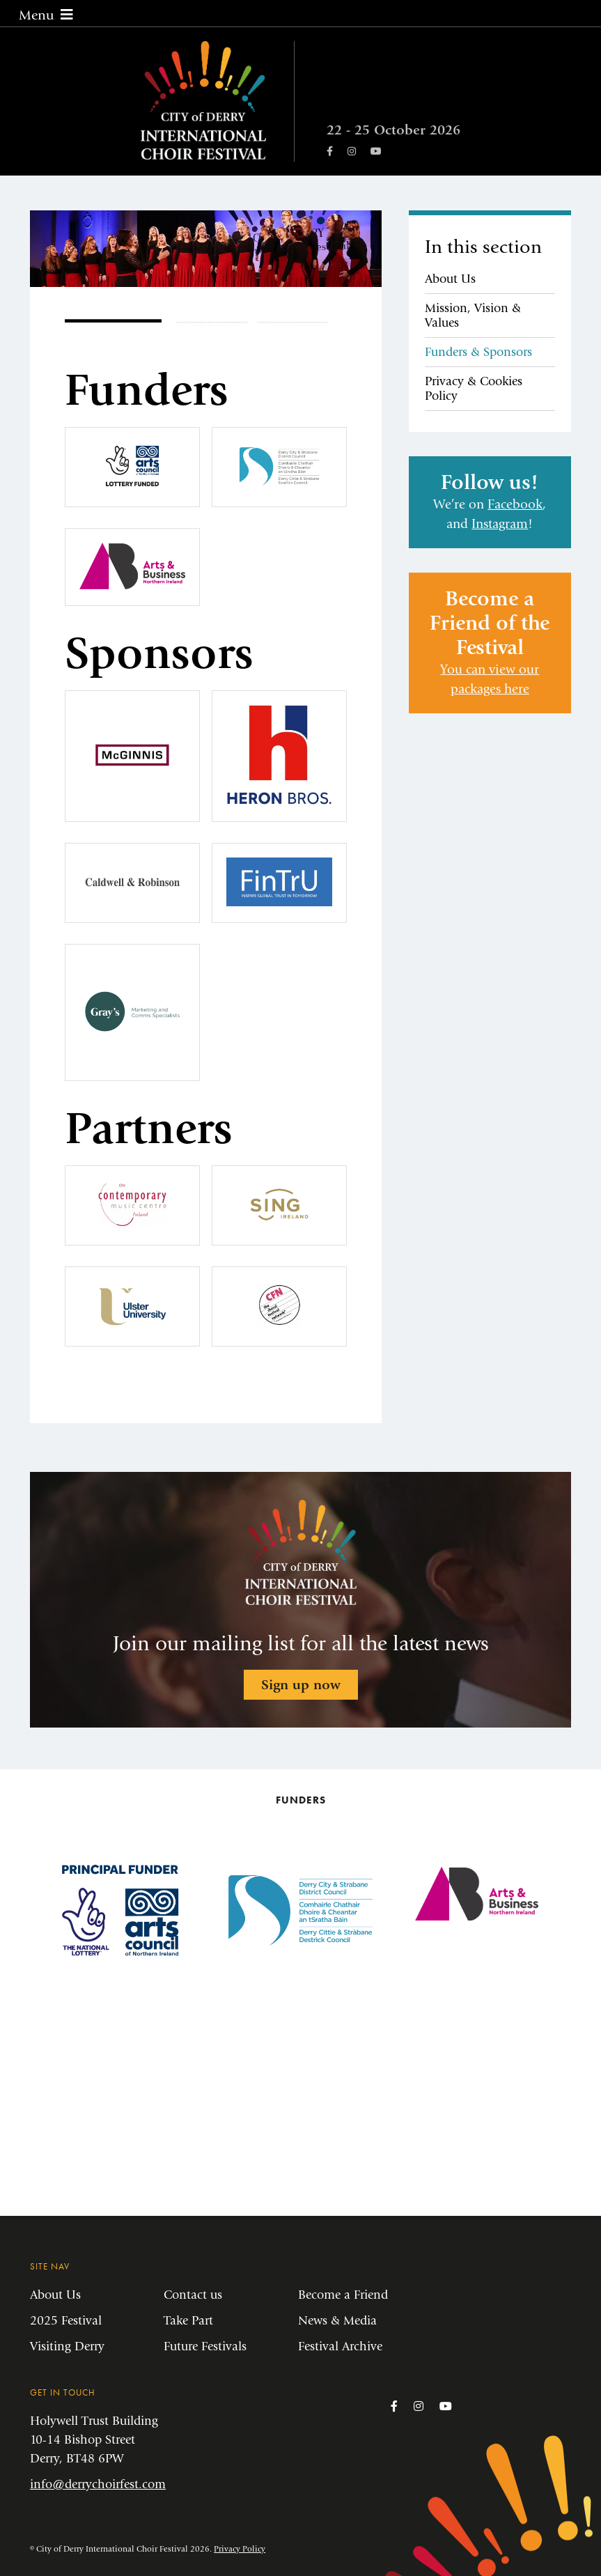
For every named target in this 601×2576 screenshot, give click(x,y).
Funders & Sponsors (478, 352)
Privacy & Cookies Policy (473, 388)
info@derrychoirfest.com (98, 2484)
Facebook (515, 504)
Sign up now (301, 1685)
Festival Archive (340, 2346)
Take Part (188, 2320)
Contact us (193, 2295)
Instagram (499, 524)
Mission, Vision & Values (473, 315)
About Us (450, 279)
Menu (46, 15)
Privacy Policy (239, 2549)
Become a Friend (343, 2295)
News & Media (337, 2320)
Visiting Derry (67, 2346)
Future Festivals (205, 2346)
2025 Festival (66, 2320)
